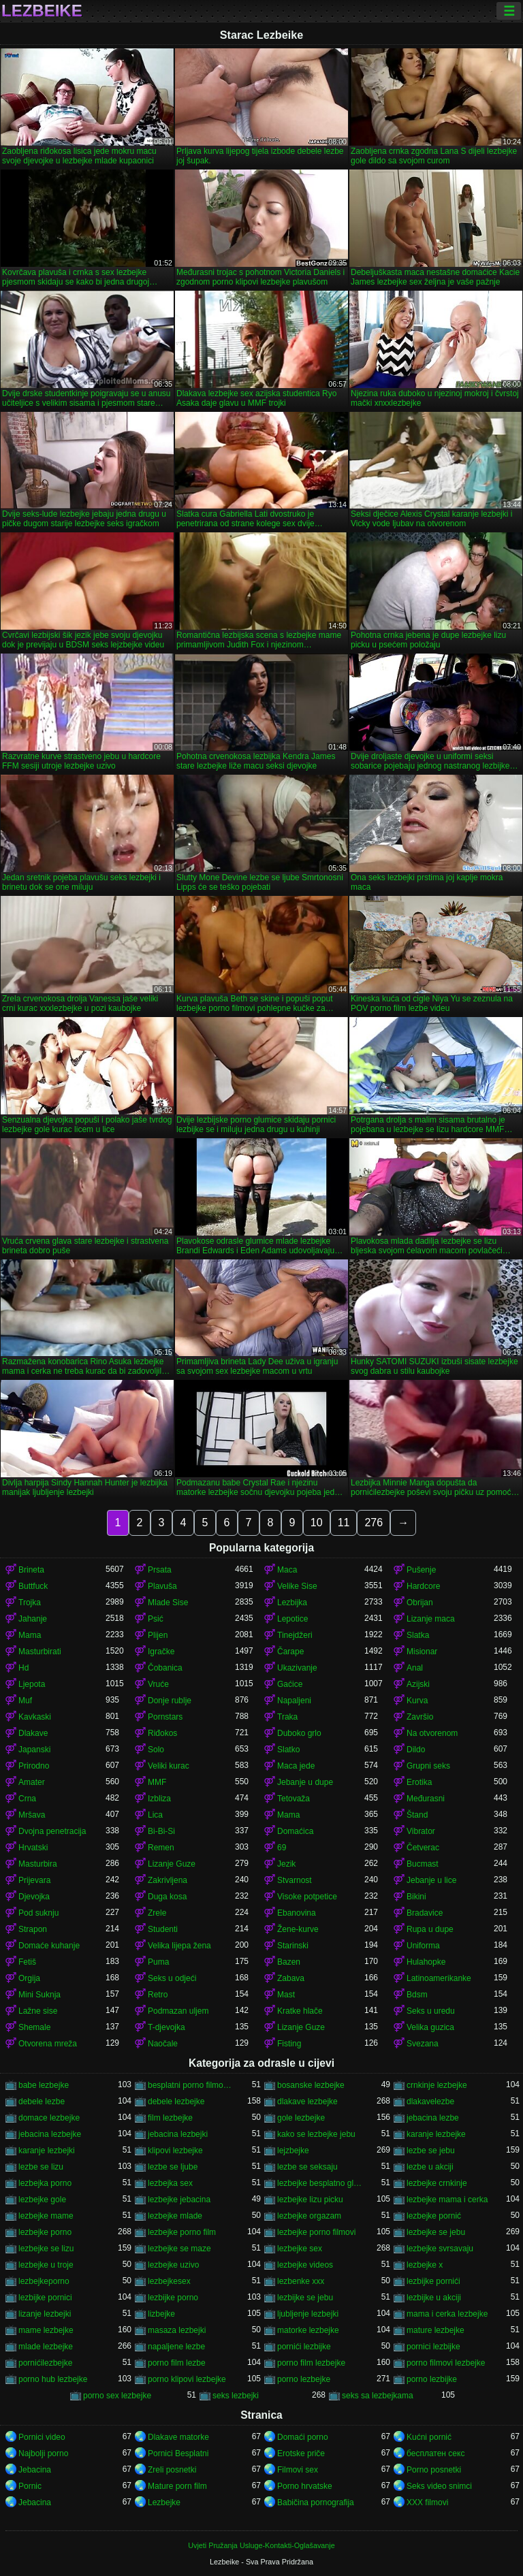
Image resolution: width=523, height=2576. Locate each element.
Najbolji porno (43, 2453)
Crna (27, 1798)
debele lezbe (41, 2101)
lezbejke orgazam (309, 2216)
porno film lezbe (177, 2363)
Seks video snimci (439, 2486)
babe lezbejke (43, 2085)
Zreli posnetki (172, 2470)
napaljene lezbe (176, 2346)
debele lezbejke (176, 2101)
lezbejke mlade (175, 2216)
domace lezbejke (49, 2118)
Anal (415, 1668)
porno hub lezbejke (52, 2379)
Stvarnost (294, 1880)
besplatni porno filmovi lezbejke (191, 2085)
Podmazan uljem (178, 2011)
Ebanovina (296, 1913)
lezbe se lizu (40, 2167)
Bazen (288, 1962)
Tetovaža (293, 1798)
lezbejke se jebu (436, 2232)
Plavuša (162, 1586)
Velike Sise (297, 1586)
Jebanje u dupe (305, 1782)
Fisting (289, 2043)
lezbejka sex (170, 2183)
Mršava (31, 1815)
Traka (287, 1717)
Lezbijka (292, 1602)
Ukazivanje (297, 1668)
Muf (25, 1700)
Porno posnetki (434, 2470)
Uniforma (423, 1945)
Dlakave (33, 1733)
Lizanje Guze (171, 1864)
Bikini (416, 1896)
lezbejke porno (45, 2232)
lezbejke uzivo (173, 2265)
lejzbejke (293, 2150)
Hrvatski (33, 1847)
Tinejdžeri (295, 1635)
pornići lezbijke (304, 2346)
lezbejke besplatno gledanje (320, 2183)
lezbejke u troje (46, 2265)
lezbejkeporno (43, 2281)
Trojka (29, 1602)
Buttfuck (33, 1586)
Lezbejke (164, 2502)
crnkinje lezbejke (437, 2085)
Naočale (163, 2043)
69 (281, 1847)
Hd (23, 1668)
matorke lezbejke (308, 2330)
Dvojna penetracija (52, 1831)
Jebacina (34, 2470)
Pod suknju (38, 1913)
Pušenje (421, 1570)
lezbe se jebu (431, 2150)
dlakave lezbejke (307, 2101)
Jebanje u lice (431, 1880)
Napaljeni (294, 1700)
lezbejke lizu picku (310, 2199)
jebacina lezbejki (178, 2134)
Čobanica (165, 1668)
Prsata (160, 1570)
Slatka (418, 1635)
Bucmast (423, 1864)
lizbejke (161, 2314)
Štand (417, 1815)
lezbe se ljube (172, 2167)
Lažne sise (37, 2011)
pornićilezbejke (45, 2363)
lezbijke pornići (433, 2281)
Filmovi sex (297, 2470)
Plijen (158, 1635)
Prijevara (34, 1880)
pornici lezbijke (433, 2346)
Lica (155, 1815)
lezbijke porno (173, 2297)
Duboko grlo (299, 1733)
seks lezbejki (235, 2395)
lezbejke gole (42, 2199)
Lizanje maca (431, 1619)
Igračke (161, 1651)
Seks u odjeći (172, 1978)
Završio (420, 1717)
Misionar (422, 1651)
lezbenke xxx (300, 2281)
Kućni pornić (429, 2437)
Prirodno (33, 1766)
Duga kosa (167, 1896)
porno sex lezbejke (117, 2395)
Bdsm (417, 1994)
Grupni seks (428, 1766)
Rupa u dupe (430, 1929)
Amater (31, 1782)
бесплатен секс (435, 2453)
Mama (29, 1635)
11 (344, 1522)
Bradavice (425, 1913)
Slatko (288, 1749)
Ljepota (31, 1684)
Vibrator (421, 1831)
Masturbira (37, 1864)
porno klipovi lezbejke (187, 2379)
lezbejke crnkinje (437, 2183)
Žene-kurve (298, 1929)
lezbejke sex (299, 2248)
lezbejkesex (169, 2281)
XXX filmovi (427, 2502)
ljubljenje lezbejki (307, 2314)
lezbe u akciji (430, 2167)
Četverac (423, 1847)
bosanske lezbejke (311, 2085)
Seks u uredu (431, 2011)
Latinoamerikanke (439, 1978)
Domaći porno (302, 2437)
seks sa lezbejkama (377, 2395)
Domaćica (295, 1831)
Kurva (417, 1700)
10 (317, 1522)
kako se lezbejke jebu (316, 2134)
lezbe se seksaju (307, 2167)
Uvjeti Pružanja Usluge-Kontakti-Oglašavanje (261, 2545)
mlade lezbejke (45, 2346)
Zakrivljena (167, 1880)
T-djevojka (166, 2027)
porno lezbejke (303, 2379)
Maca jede (296, 1766)
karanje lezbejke (436, 2134)
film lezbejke (170, 2118)
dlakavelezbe (430, 2101)
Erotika (419, 1782)
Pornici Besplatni (178, 2453)
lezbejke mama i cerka (447, 2199)
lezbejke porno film (182, 2232)
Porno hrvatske (304, 2486)
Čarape (290, 1651)
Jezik (286, 1864)
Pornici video (41, 2437)
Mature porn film (177, 2486)
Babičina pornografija (315, 2502)
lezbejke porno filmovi (316, 2232)
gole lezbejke (301, 2118)
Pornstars (165, 1717)
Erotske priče (301, 2453)
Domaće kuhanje (49, 1945)
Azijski (418, 1684)
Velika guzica (430, 2027)
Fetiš (27, 1962)
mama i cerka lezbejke (447, 2314)
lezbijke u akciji (434, 2297)
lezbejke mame (46, 2216)
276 (373, 1522)
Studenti (163, 1929)
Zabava (290, 1978)
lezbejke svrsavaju (440, 2248)
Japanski (34, 1749)
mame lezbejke (46, 2330)
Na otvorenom (432, 1733)
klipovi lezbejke (175, 2150)
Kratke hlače (300, 2011)
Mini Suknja (39, 1994)
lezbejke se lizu (46, 2248)
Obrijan (420, 1602)
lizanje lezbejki (44, 2314)
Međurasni (426, 1798)
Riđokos (162, 1733)
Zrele (157, 1913)
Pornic (30, 2486)
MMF (157, 1782)
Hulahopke (426, 1962)
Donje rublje (169, 1700)
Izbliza (159, 1798)
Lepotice (292, 1619)
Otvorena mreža (47, 2043)
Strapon (32, 1929)
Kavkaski (34, 1717)
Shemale (34, 2027)
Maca (287, 1570)
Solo (156, 1749)
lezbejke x (425, 2265)
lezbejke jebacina (179, 2199)
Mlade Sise (168, 1602)
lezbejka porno (45, 2183)
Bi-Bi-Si (161, 1831)
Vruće (158, 1684)
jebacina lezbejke (49, 2134)
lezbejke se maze (179, 2248)
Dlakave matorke (178, 2437)
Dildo (416, 1749)
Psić (155, 1619)
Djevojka (34, 1896)
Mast (286, 1994)
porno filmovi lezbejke (446, 2363)
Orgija (29, 1978)
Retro (158, 1994)
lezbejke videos (305, 2265)
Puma (158, 1962)
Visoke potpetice (307, 1896)
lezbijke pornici (45, 2297)
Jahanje (32, 1619)
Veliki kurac (168, 1766)
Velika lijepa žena (179, 1945)
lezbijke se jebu (305, 2297)
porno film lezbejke (311, 2363)
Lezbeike (41, 11)
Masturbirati (39, 1651)
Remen (161, 1847)
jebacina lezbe (433, 2118)
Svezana (423, 2043)
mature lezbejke (435, 2330)
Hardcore (423, 1586)
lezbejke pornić (434, 2216)
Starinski (292, 1945)
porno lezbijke (432, 2379)
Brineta (31, 1570)
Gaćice (289, 1684)
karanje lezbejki (46, 2150)
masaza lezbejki (177, 2330)
